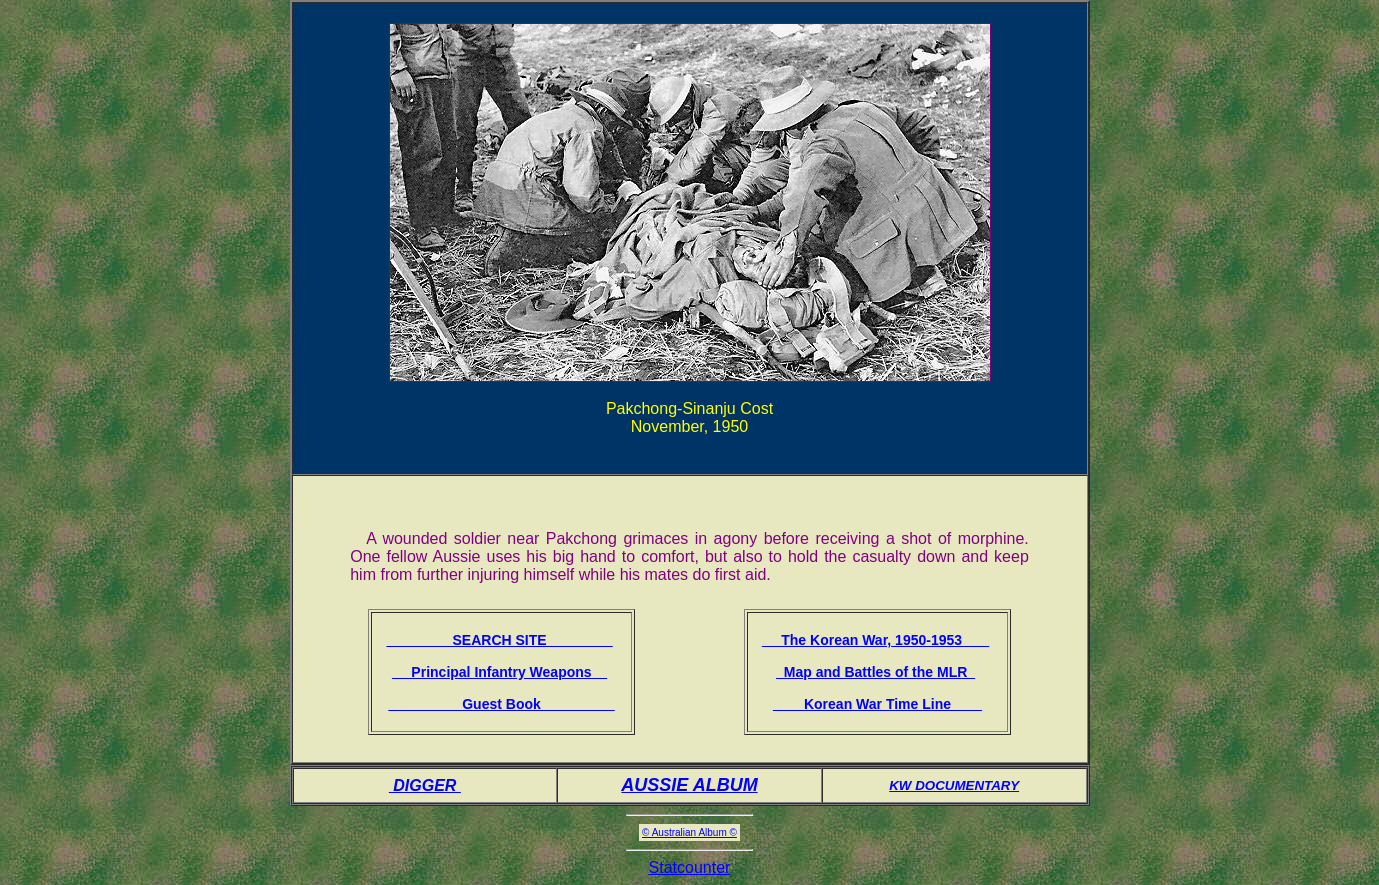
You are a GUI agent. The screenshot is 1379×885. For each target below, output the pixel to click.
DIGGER (425, 785)
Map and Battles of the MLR (875, 672)
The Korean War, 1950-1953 (875, 640)
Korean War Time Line (877, 704)
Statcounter (690, 867)
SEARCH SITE (499, 640)
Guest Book (501, 704)
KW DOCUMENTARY (954, 785)
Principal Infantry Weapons (499, 672)
